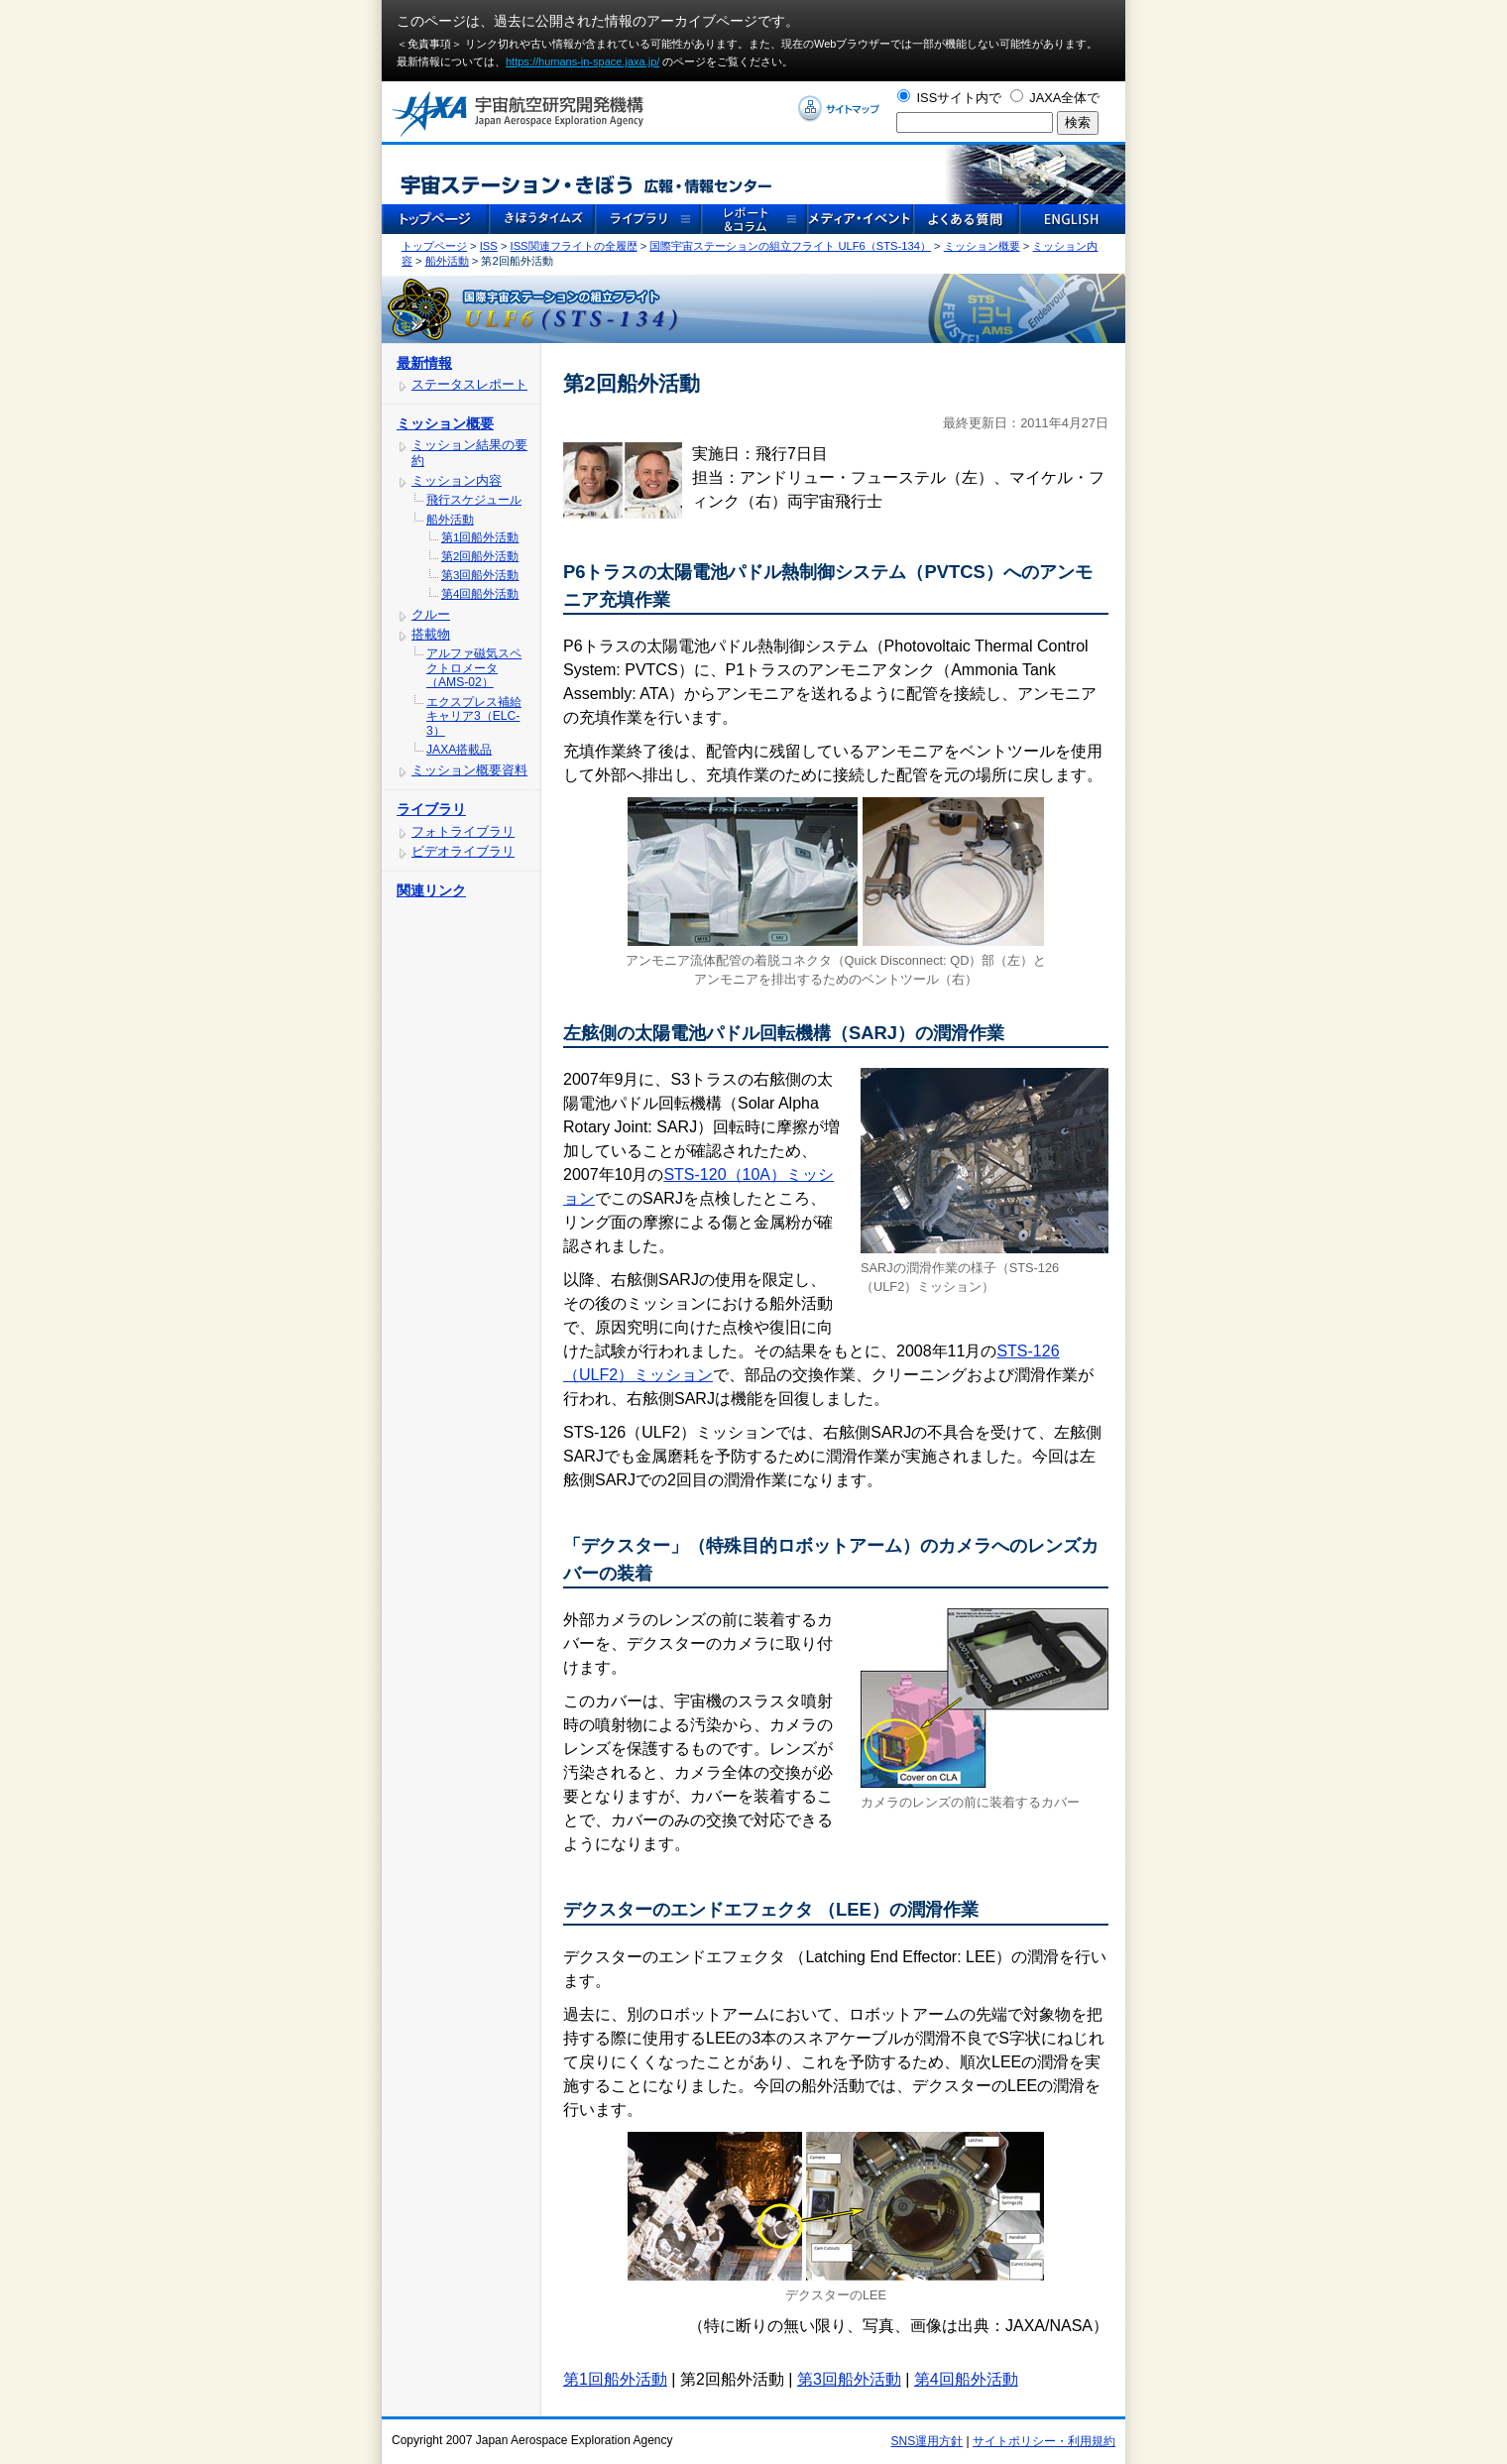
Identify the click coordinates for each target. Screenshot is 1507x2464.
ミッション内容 (456, 480)
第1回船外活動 (480, 537)
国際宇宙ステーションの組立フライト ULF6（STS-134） (790, 246)
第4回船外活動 (480, 594)
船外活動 (447, 261)
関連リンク (431, 890)
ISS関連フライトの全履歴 (574, 246)
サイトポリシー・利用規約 (1044, 2441)
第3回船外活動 (480, 575)
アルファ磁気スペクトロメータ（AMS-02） (474, 667)
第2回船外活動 (480, 556)
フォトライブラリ (463, 831)
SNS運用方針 (927, 2441)
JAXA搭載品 (459, 750)
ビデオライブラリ (463, 851)
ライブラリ (431, 809)
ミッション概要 (982, 246)
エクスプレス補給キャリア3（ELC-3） (474, 716)
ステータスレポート (469, 384)
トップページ (434, 246)
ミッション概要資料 (469, 770)
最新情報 (424, 363)
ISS (489, 246)
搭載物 (430, 634)
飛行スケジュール (474, 500)
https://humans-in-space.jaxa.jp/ (582, 61)
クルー (430, 614)
